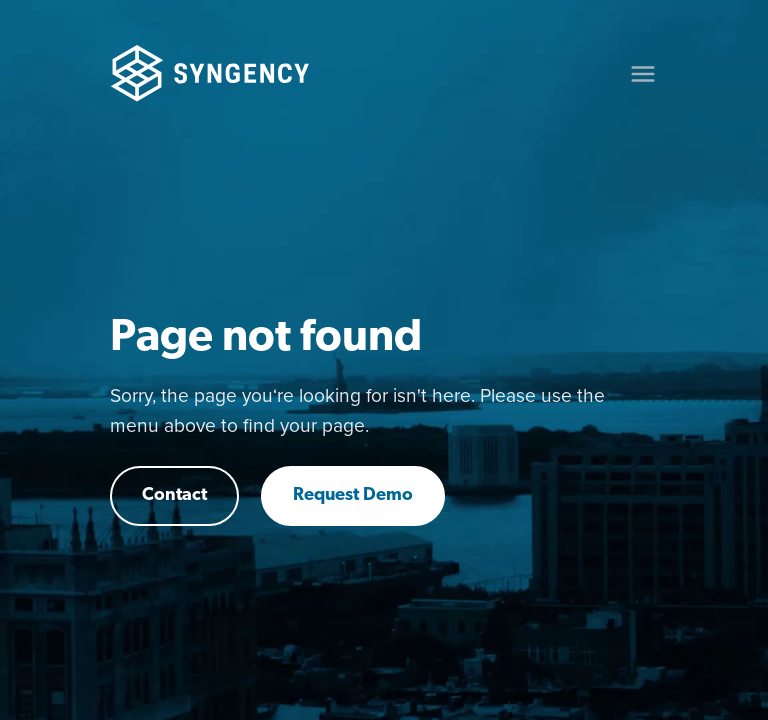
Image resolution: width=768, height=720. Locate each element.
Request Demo (353, 495)
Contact (174, 495)
